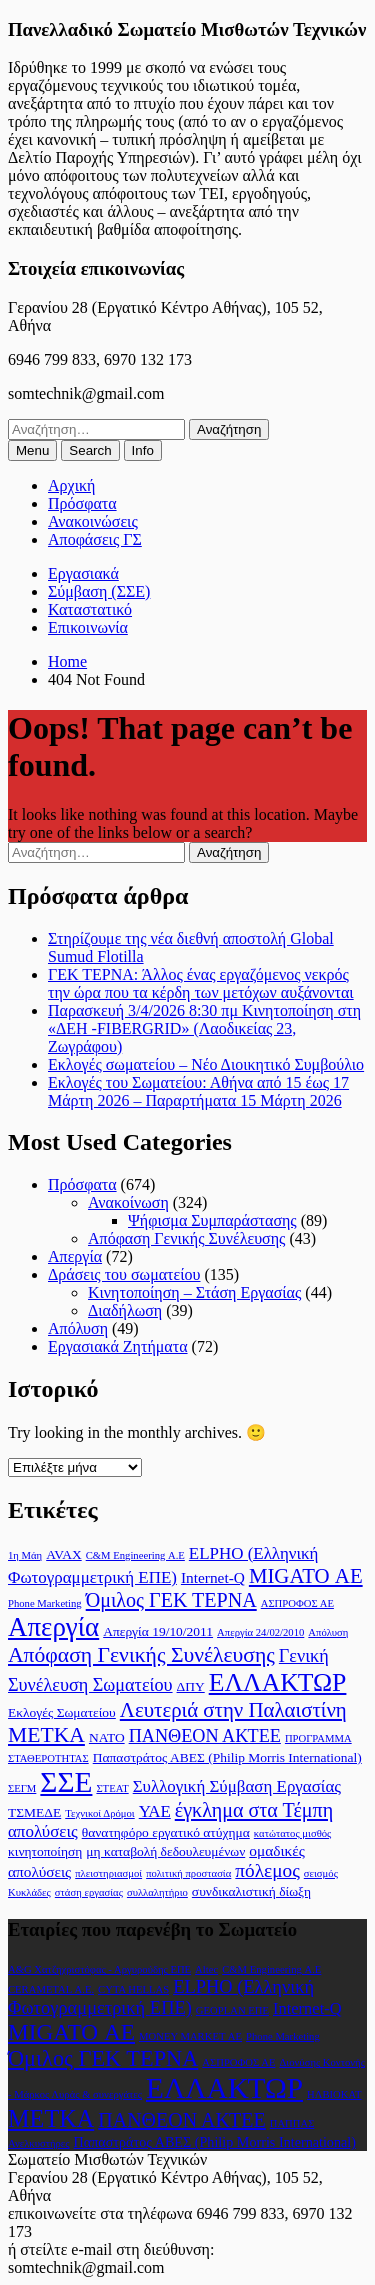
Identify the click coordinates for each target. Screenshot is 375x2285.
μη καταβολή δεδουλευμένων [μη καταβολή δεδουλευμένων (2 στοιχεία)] (165, 1851)
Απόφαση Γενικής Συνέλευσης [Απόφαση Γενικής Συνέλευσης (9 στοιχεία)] (141, 1655)
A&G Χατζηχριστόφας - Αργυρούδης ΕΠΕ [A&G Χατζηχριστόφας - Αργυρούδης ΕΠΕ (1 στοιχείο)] (99, 1969)
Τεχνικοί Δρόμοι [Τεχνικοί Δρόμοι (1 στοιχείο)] (99, 1813)
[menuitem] (32, 450)
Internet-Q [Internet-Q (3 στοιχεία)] (213, 1577)
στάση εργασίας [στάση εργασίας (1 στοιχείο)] (89, 1892)
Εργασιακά (83, 573)
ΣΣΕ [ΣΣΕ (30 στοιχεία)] (66, 1782)
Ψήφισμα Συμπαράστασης (212, 1220)
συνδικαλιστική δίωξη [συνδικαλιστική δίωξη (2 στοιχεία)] (251, 1891)
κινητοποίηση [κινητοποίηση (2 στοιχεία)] (45, 1851)
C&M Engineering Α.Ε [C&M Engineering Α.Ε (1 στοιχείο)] (135, 1555)
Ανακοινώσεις (93, 521)
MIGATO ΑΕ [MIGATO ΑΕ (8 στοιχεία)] (306, 1576)
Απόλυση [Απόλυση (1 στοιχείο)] (328, 1632)
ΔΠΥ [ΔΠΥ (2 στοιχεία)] (191, 1686)
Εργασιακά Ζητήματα (118, 1346)
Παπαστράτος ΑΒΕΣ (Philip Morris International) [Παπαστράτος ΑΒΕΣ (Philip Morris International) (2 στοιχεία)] (227, 1757)
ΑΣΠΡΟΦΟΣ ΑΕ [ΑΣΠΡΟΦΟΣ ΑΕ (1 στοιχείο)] (297, 1603)
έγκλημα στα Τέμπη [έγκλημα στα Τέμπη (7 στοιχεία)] (254, 1810)
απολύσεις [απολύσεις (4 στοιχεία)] (43, 1831)
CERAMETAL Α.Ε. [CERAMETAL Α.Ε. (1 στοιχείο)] (51, 1989)
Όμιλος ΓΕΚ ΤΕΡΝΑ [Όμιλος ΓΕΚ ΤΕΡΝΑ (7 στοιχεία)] (171, 1600)
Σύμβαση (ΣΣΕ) (99, 591)
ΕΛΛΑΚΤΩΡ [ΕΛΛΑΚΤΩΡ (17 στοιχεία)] (278, 1682)
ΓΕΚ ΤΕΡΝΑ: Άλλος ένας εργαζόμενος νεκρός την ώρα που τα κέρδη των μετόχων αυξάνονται (201, 983)
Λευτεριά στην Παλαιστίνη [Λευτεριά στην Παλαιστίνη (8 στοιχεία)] (233, 1710)
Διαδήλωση (125, 1310)
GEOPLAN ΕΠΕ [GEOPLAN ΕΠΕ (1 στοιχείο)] (232, 2010)
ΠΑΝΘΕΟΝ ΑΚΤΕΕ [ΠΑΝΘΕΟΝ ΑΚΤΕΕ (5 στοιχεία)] (205, 1736)
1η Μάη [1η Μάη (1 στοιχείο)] (25, 1555)
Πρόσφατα (82, 503)
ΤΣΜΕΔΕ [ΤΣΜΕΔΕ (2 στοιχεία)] (34, 1812)
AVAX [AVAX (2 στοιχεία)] (63, 1554)
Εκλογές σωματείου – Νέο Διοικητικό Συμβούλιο (206, 1064)
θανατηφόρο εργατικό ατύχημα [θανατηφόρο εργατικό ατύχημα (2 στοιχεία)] (166, 1832)
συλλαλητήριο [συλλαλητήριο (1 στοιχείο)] (157, 1892)
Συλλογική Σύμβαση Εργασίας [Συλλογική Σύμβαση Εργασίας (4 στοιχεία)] (237, 1786)
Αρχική (71, 485)
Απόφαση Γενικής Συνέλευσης (186, 1238)
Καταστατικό (90, 609)
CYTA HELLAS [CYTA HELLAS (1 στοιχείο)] (133, 1989)
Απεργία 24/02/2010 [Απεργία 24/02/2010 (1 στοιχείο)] (260, 1632)
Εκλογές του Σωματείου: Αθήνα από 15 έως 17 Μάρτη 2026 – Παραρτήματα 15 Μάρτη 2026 (198, 1091)
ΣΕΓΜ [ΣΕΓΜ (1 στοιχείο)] (22, 1788)
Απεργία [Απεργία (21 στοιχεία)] (53, 1627)
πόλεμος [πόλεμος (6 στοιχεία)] (267, 1870)
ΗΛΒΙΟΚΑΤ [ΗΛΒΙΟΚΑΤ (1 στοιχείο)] (334, 2094)
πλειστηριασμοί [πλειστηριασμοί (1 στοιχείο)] (108, 1873)
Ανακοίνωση (128, 1202)
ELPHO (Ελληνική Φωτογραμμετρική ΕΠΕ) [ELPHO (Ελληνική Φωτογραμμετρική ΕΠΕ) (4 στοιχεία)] (161, 1997)
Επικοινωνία (88, 627)
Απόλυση (78, 1328)
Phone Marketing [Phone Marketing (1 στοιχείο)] (45, 1603)
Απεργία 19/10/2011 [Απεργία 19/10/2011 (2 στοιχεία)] (158, 1631)
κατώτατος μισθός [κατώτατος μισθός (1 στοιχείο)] (293, 1833)
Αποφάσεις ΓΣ (95, 539)
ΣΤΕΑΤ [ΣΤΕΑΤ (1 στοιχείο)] (112, 1788)
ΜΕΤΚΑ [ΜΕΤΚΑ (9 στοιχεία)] (46, 1735)
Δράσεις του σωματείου (124, 1274)
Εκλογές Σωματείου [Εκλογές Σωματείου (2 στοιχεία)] (62, 1712)
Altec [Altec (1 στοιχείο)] (206, 1969)
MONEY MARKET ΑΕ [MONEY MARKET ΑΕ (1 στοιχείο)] (190, 2036)
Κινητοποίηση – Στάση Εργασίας (194, 1292)
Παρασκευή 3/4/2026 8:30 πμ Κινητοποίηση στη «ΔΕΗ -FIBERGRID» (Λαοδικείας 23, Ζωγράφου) (204, 1028)
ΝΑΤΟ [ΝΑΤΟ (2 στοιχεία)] (107, 1737)
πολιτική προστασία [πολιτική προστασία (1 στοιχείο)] (188, 1873)
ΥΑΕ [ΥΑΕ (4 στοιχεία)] (155, 1811)
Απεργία (75, 1256)
